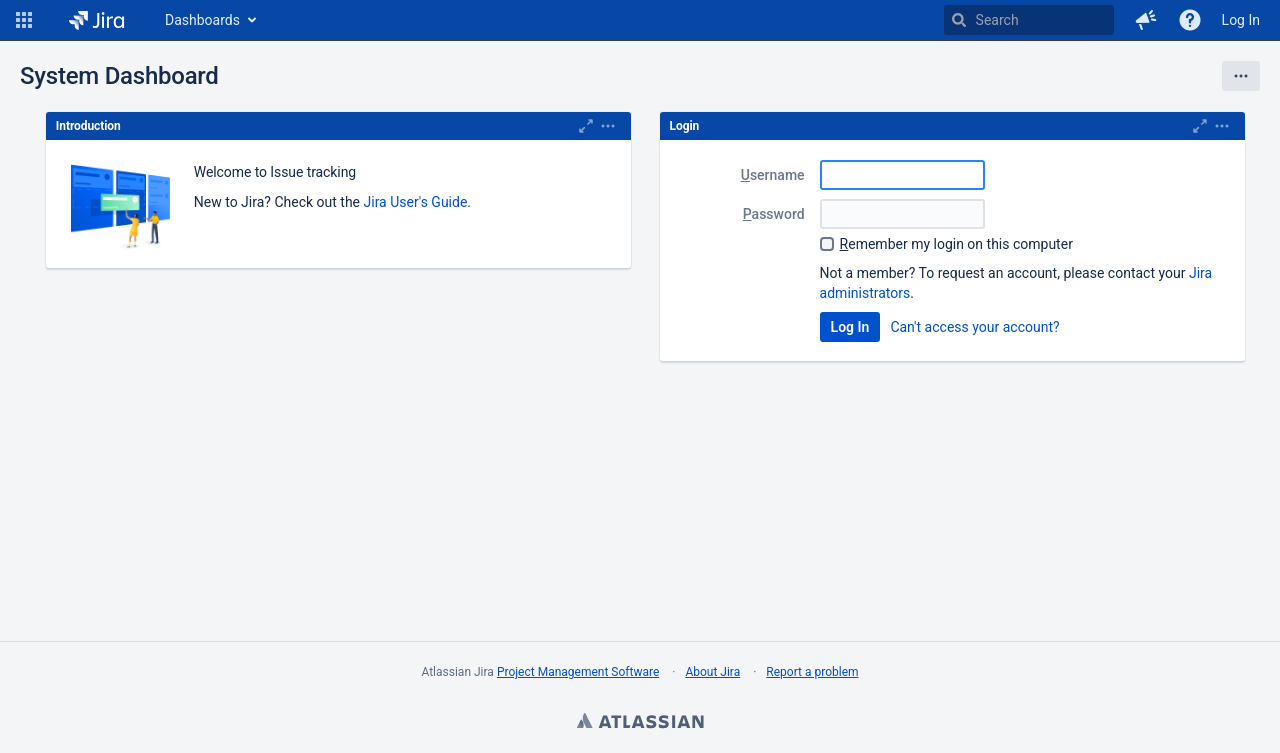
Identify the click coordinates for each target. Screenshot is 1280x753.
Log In (1241, 20)
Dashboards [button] (202, 20)
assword (774, 214)
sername (773, 175)
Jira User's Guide (416, 202)
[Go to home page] (96, 20)
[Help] (1190, 20)
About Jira (712, 672)
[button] (24, 20)
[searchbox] (1029, 20)
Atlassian (640, 723)
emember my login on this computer (956, 244)
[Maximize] (586, 126)
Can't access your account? (974, 327)
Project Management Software (578, 672)
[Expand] (608, 126)
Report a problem (812, 672)
